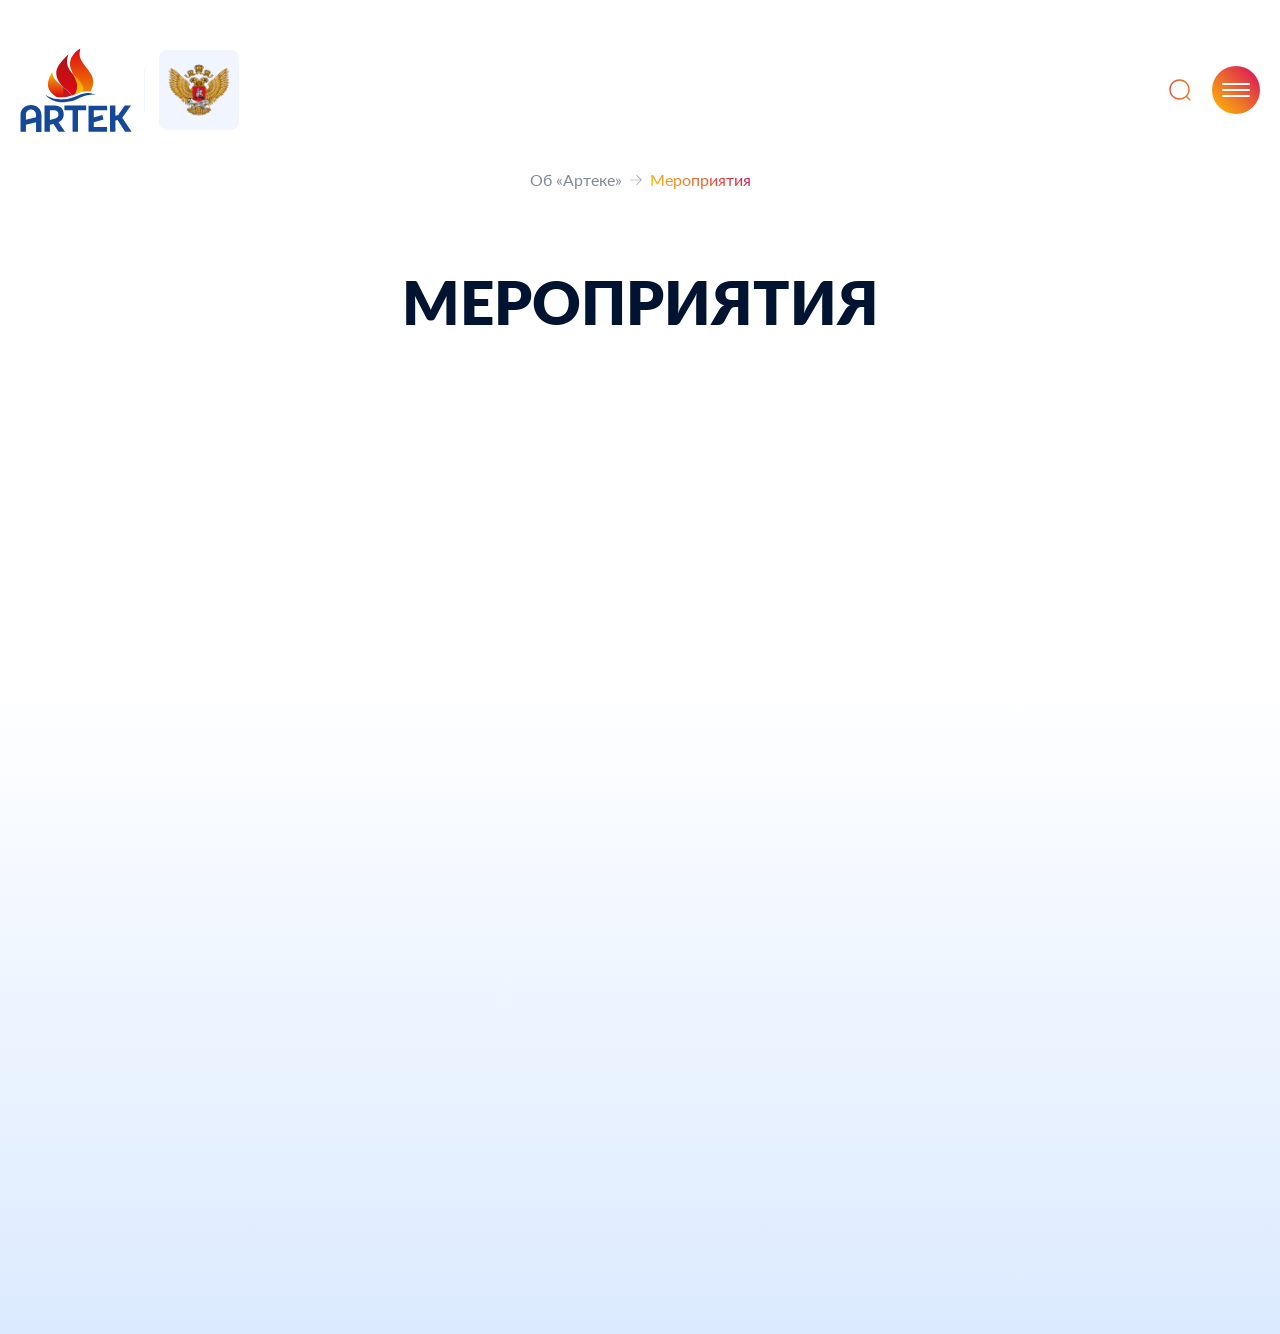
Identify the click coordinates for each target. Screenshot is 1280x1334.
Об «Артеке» (576, 179)
